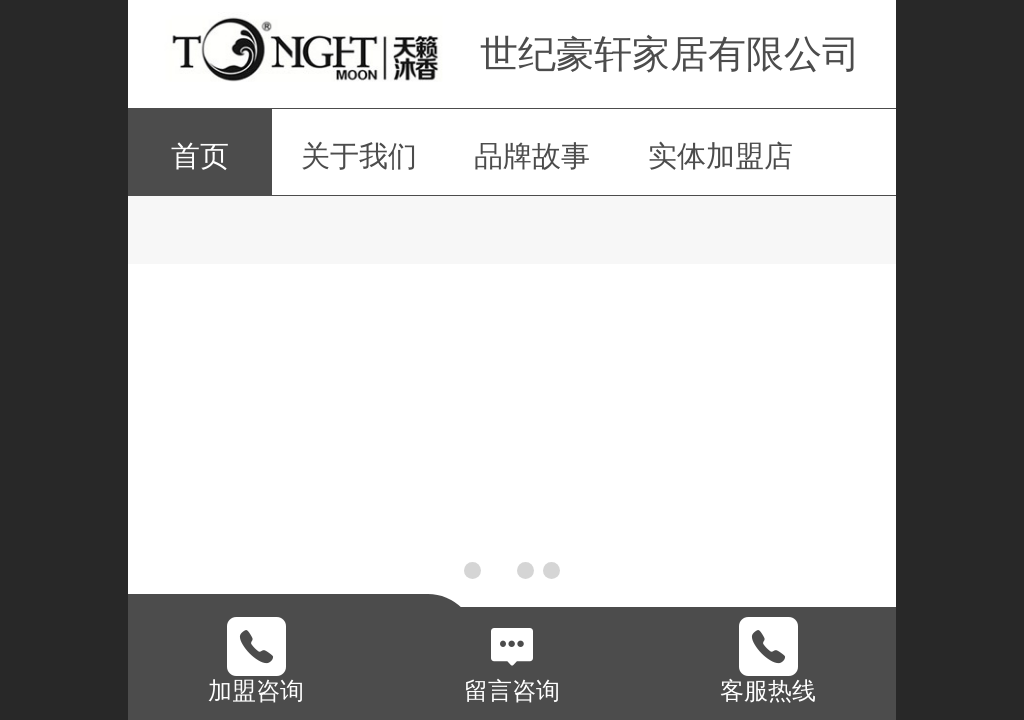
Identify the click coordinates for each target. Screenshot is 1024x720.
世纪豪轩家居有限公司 (670, 53)
